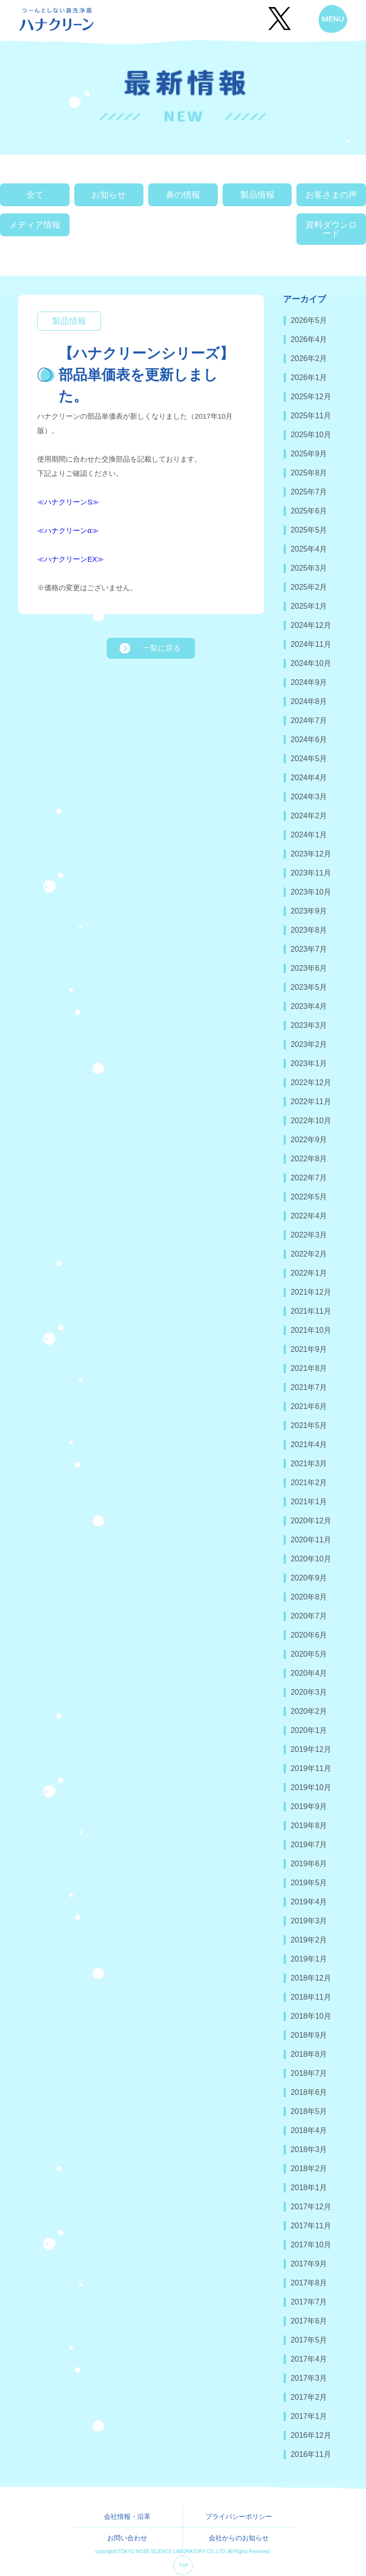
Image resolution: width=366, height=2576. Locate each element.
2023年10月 (311, 892)
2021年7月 (309, 1387)
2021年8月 (309, 1368)
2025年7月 (309, 492)
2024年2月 (309, 816)
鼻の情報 (183, 195)
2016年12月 (311, 2435)
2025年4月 (309, 549)
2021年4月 (309, 1444)
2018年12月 (311, 1978)
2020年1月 (309, 1730)
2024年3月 (309, 797)
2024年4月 (309, 778)
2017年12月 (311, 2207)
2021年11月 (311, 1311)
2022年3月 (309, 1235)
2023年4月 (309, 1006)
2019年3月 (309, 1921)
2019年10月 (311, 1787)
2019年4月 (309, 1902)
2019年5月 (309, 1883)
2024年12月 (311, 625)
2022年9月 (309, 1140)
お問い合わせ (127, 2538)
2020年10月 (311, 1559)
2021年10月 (311, 1330)
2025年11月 (311, 416)
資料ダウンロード (331, 229)
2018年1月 (309, 2188)
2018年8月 (309, 2054)
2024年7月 (309, 720)
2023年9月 (309, 911)
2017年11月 (311, 2226)
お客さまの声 (331, 195)
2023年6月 (309, 968)
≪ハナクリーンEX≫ (70, 559)
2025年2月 (309, 587)
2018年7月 (309, 2073)
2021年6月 (309, 1406)
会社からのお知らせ (239, 2538)
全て (34, 195)
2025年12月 (311, 396)
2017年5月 (309, 2340)
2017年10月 (311, 2245)
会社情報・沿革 (127, 2516)
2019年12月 (311, 1749)
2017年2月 (309, 2397)
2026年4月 (309, 339)
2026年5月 (309, 320)
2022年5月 (309, 1197)
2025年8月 (309, 473)
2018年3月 (309, 2149)
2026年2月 (309, 358)
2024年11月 (311, 644)
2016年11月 (311, 2454)
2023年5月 (309, 987)
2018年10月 (311, 2016)
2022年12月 (311, 1082)
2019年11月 (311, 1768)
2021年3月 (309, 1463)
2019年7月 (309, 1845)
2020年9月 (309, 1578)
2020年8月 (309, 1597)
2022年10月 (311, 1121)
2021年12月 (311, 1292)
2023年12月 (311, 854)
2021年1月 (309, 1502)
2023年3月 (309, 1025)
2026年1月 (309, 377)
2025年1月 (309, 606)
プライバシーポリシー (238, 2516)
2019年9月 (309, 1806)
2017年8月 (309, 2283)
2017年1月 (309, 2416)
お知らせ (109, 195)
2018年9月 (309, 2035)
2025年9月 (309, 454)
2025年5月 (309, 530)
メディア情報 (35, 225)
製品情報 (257, 195)
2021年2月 (309, 1483)
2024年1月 (309, 835)
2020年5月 (309, 1654)
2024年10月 (311, 663)
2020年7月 (309, 1616)
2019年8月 (309, 1825)
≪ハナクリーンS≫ (68, 502)
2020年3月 (309, 1692)
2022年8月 (309, 1159)
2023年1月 (309, 1063)
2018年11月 (311, 1997)
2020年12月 (311, 1521)
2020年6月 (309, 1635)
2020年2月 (309, 1711)
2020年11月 (311, 1540)
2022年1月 (309, 1273)
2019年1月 (309, 1959)
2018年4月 (309, 2130)
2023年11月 (311, 873)
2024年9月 (309, 682)
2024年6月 (309, 739)
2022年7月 (309, 1178)
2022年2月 (309, 1254)
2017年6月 (309, 2321)
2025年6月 (309, 511)
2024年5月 (309, 759)
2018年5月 (309, 2111)
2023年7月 (309, 949)
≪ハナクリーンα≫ (68, 530)
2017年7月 (309, 2302)
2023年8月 (309, 930)
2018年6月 (309, 2092)
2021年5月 (309, 1425)
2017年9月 (309, 2264)
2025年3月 (309, 568)
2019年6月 (309, 1864)
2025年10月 (311, 435)
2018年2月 (309, 2168)
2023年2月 (309, 1044)
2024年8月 (309, 701)
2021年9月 (309, 1349)
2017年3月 (309, 2378)
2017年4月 (309, 2359)
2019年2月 (309, 1940)
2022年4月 (309, 1216)
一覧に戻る (161, 648)
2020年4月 (309, 1673)
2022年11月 (311, 1101)
